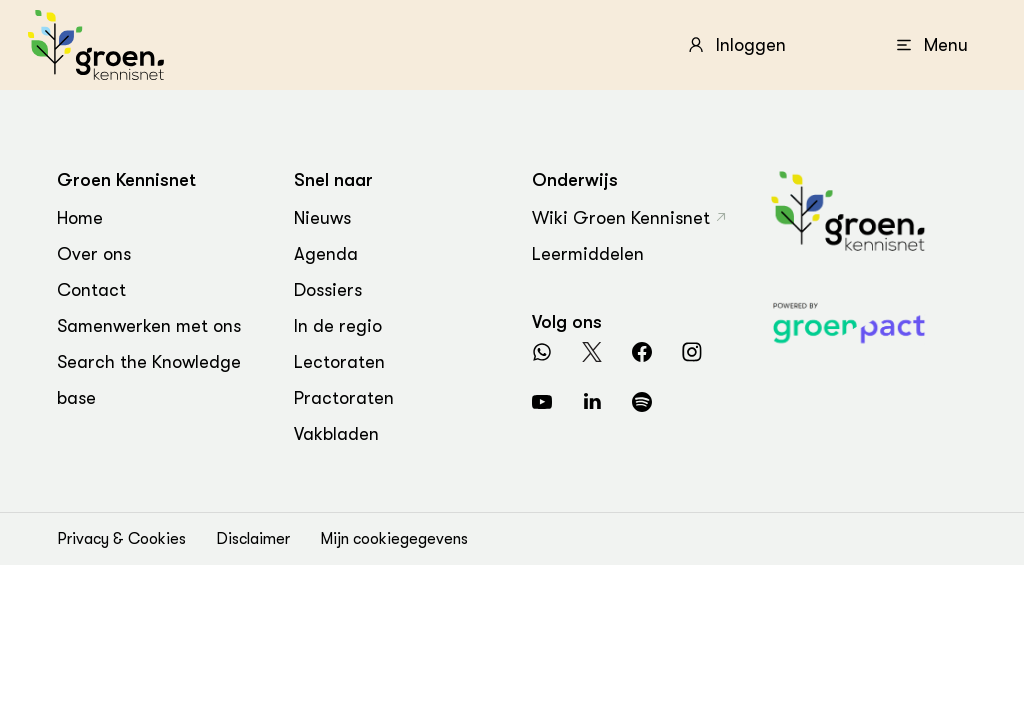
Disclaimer (253, 539)
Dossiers (328, 290)
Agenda (326, 254)
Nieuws (322, 218)
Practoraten (344, 398)
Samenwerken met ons (149, 326)
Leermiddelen (588, 254)
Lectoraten (339, 362)
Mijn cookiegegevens (394, 539)
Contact (91, 290)
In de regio (338, 326)
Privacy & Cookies (121, 539)
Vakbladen (336, 434)
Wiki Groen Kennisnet (621, 218)
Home (80, 218)
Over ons (94, 254)
